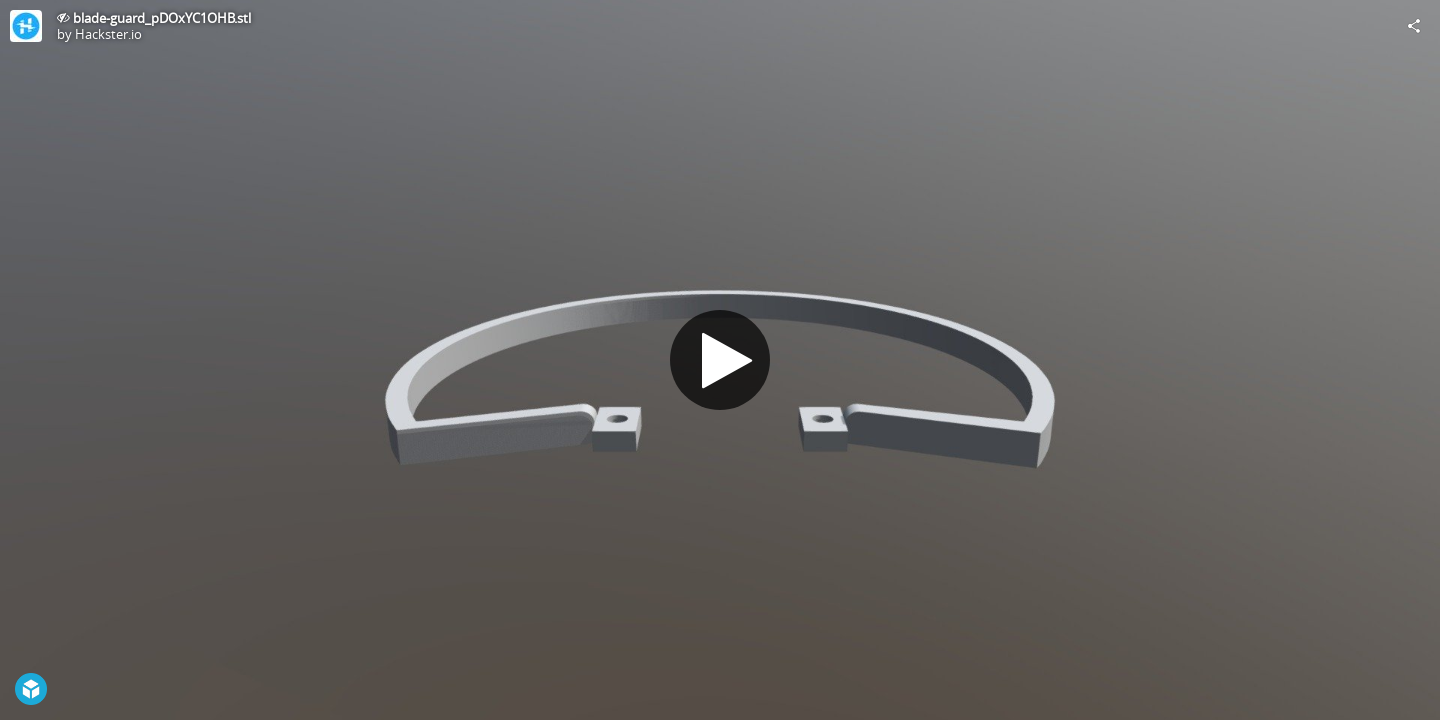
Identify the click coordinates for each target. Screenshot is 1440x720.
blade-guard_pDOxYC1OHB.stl (162, 18)
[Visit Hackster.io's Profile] (26, 26)
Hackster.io (108, 34)
